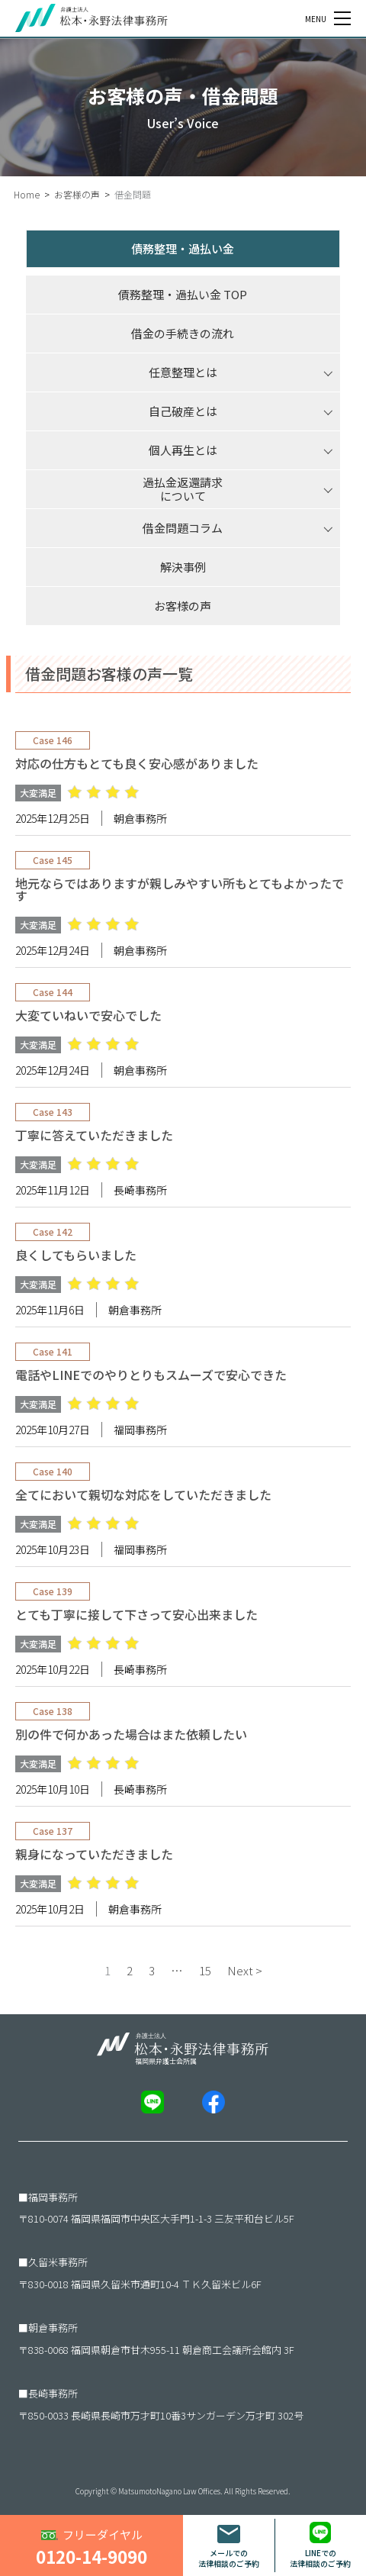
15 (205, 1970)
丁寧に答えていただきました (94, 1135)
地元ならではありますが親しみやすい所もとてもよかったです (179, 889)
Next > (244, 1970)
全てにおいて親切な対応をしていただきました (143, 1494)
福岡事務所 (53, 2197)
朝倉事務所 (53, 2327)
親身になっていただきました (94, 1854)
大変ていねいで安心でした (88, 1015)
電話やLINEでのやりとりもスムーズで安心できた (151, 1374)
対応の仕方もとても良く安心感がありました (136, 763)
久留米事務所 (58, 2262)
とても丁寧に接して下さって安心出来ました (136, 1614)
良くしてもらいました (75, 1255)
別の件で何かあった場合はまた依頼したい (131, 1734)
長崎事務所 (53, 2393)
